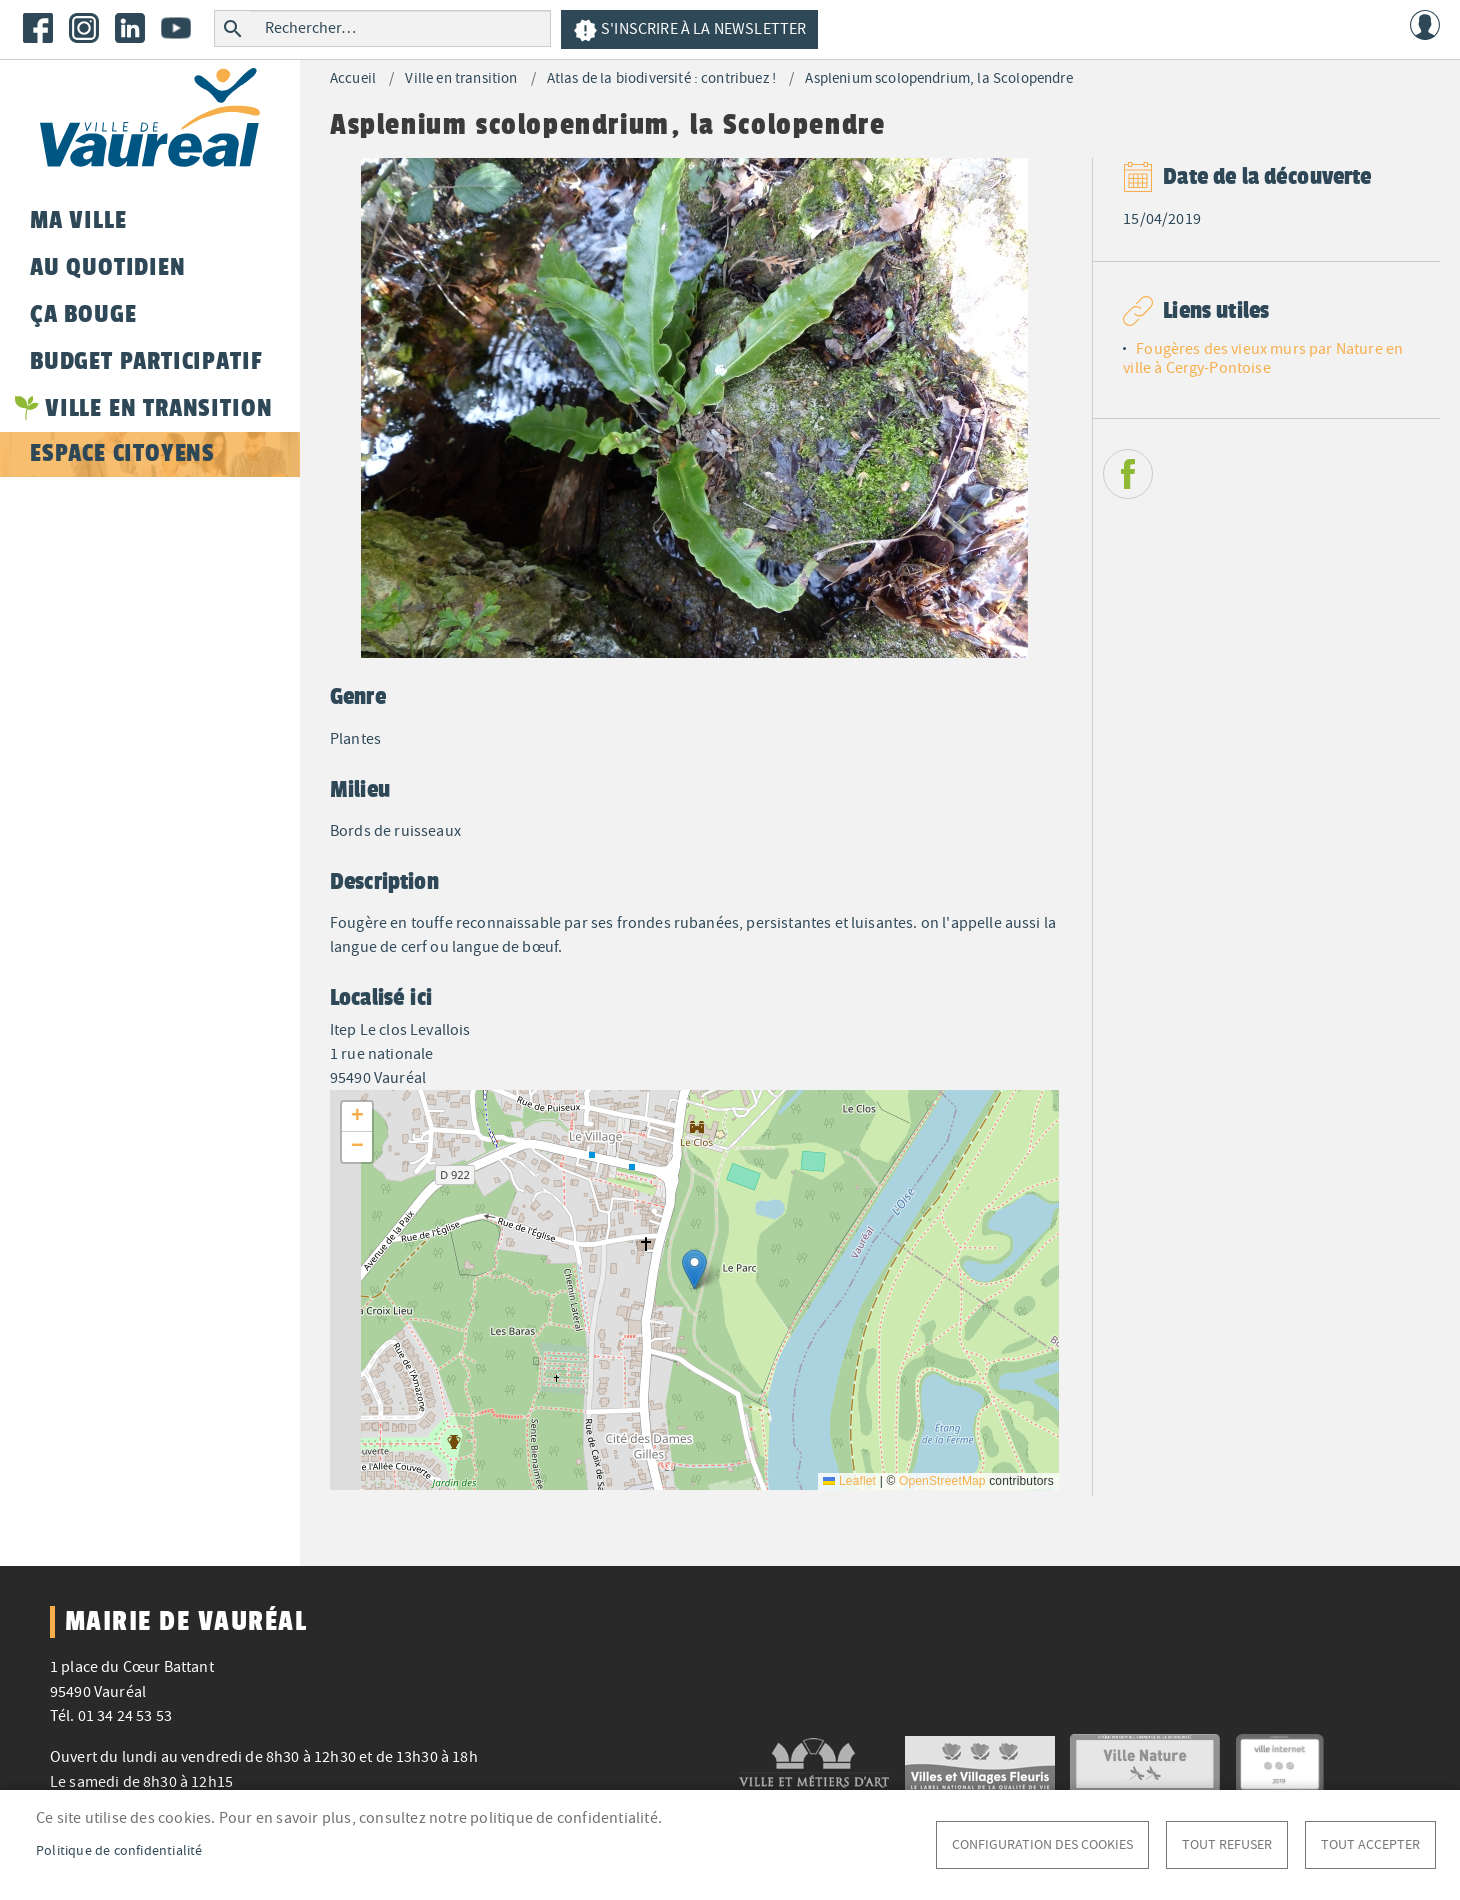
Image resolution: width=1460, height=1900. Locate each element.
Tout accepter (1370, 1844)
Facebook (38, 28)
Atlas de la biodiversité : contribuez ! (661, 78)
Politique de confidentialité (119, 1850)
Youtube (176, 28)
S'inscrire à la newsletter (689, 30)
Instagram (84, 28)
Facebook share (1128, 474)
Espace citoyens (122, 453)
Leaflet (849, 1481)
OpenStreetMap (942, 1481)
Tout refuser (1227, 1844)
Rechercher (232, 28)
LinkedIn (130, 28)
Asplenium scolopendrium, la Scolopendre (938, 78)
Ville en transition (461, 78)
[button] (694, 1269)
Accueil (353, 78)
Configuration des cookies (1042, 1844)
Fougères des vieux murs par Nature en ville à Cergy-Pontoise (1263, 358)
